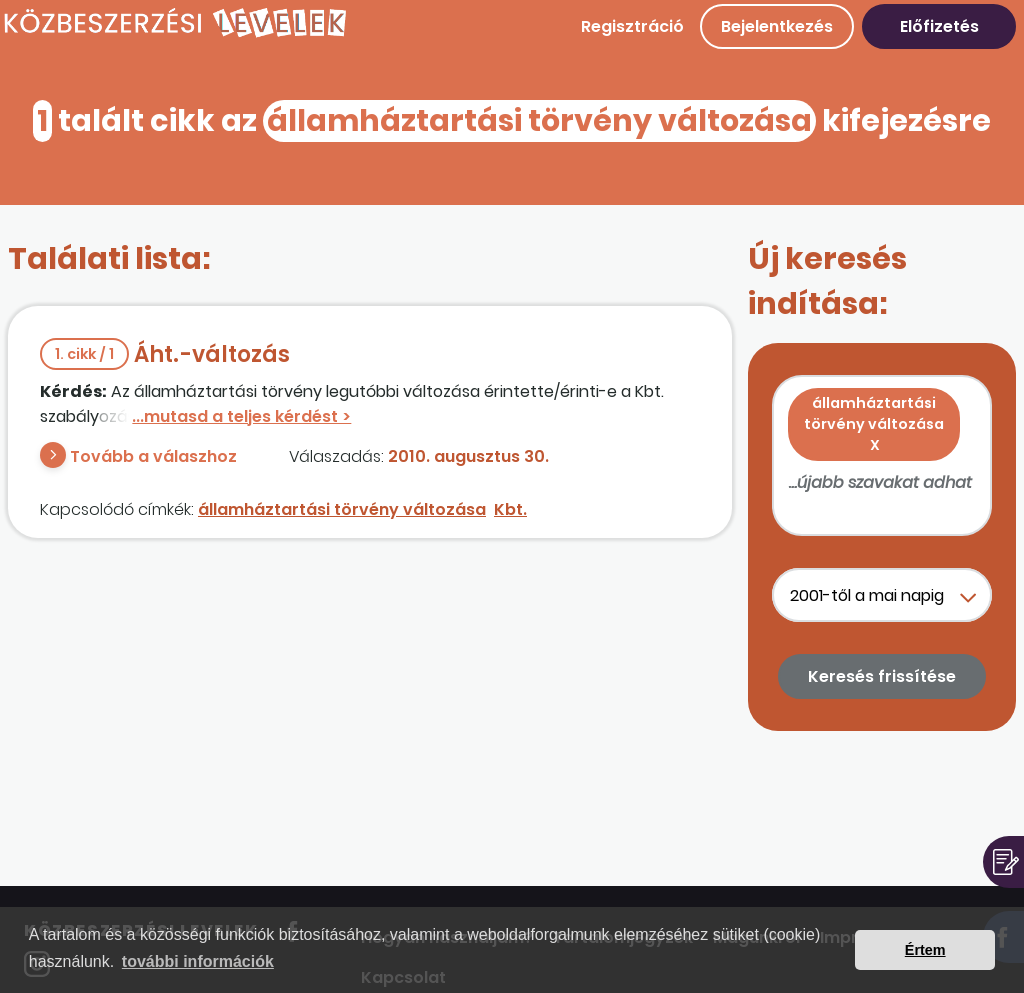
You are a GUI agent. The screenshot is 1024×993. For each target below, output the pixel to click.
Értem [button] (925, 950)
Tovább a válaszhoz (153, 456)
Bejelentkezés (777, 26)
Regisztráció (632, 26)
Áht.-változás (165, 354)
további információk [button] (198, 961)
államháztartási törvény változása (342, 509)
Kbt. (510, 509)
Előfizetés (939, 26)
